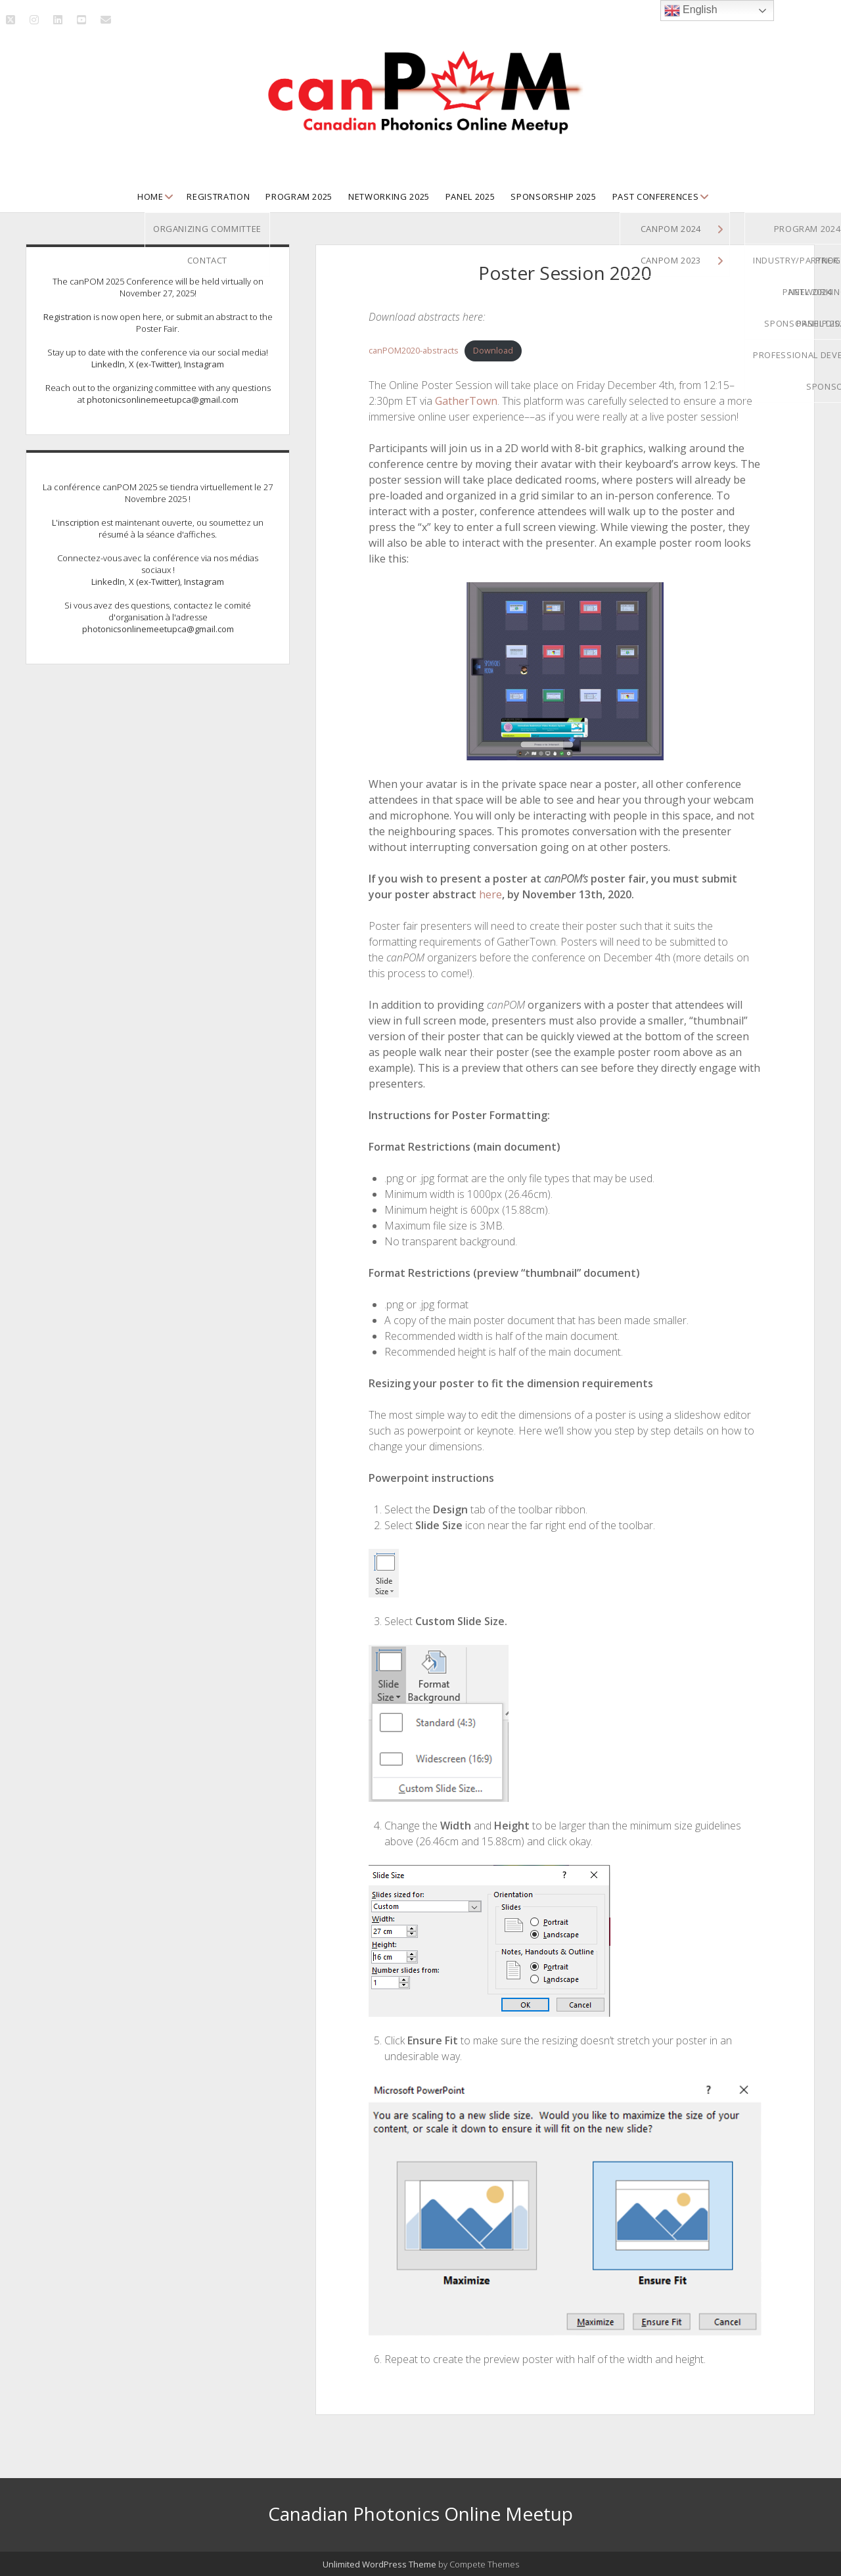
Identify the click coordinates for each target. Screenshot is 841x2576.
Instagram (204, 364)
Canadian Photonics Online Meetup (420, 2513)
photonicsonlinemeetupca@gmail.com (163, 399)
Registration (218, 196)
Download (493, 350)
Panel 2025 (470, 196)
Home (150, 196)
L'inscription (75, 522)
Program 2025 (298, 196)
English (690, 10)
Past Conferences (655, 196)
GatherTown (466, 401)
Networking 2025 (389, 196)
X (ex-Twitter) (154, 364)
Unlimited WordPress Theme (379, 2564)
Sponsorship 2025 (553, 196)
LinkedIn (108, 364)
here (490, 894)
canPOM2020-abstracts (414, 350)
